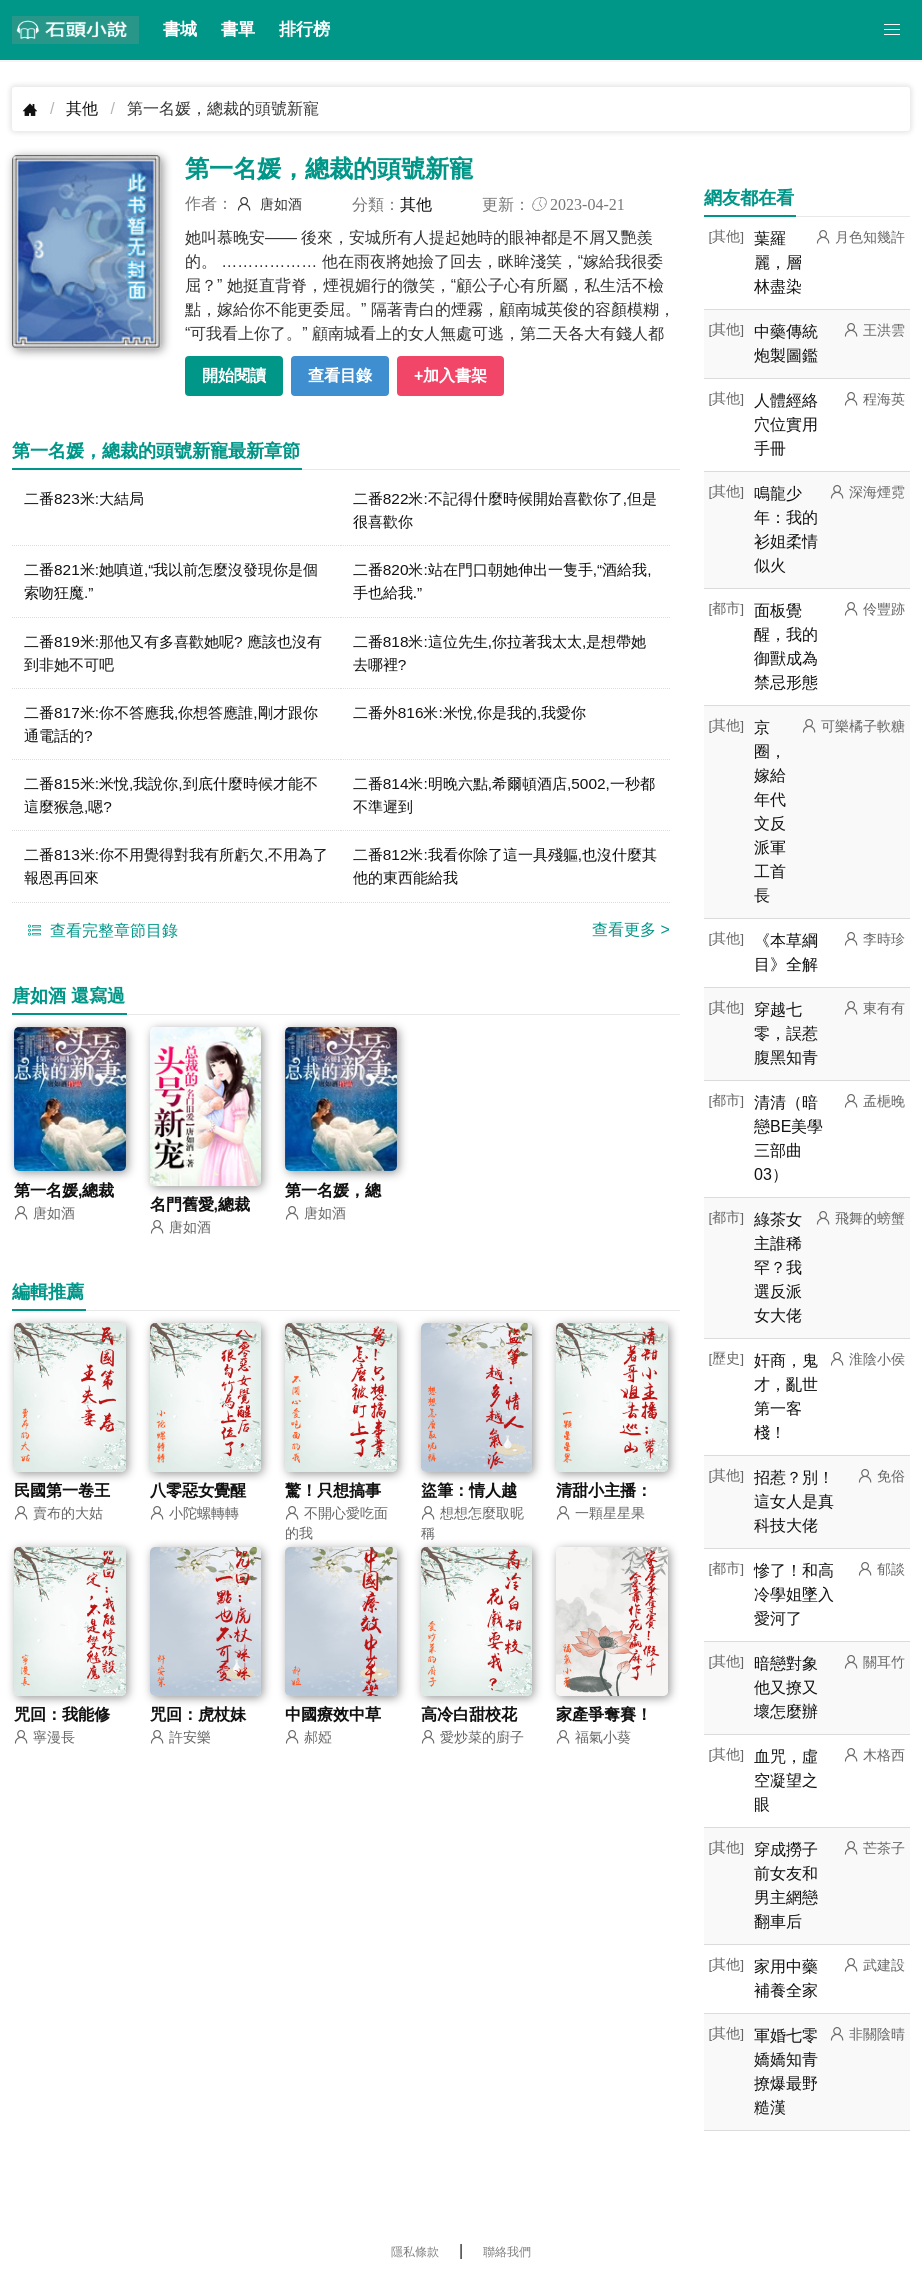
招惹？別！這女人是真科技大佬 (794, 1501)
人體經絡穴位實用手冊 (786, 424)
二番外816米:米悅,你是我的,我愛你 (477, 717)
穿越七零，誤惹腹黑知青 (786, 1033)
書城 (180, 29)
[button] (892, 30)
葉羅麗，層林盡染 (778, 262)
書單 (238, 29)
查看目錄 (340, 375)
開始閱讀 (234, 375)
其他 (82, 108)
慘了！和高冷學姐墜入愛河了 (794, 1594)
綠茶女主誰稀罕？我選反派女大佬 (778, 1267)
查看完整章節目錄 (100, 940)
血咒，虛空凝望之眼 (786, 1780)
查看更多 (631, 939)
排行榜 (304, 29)
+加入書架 (450, 375)
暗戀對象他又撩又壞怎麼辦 (786, 1687)
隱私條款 (415, 2252)
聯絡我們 (507, 2252)
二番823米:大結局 (87, 498)
